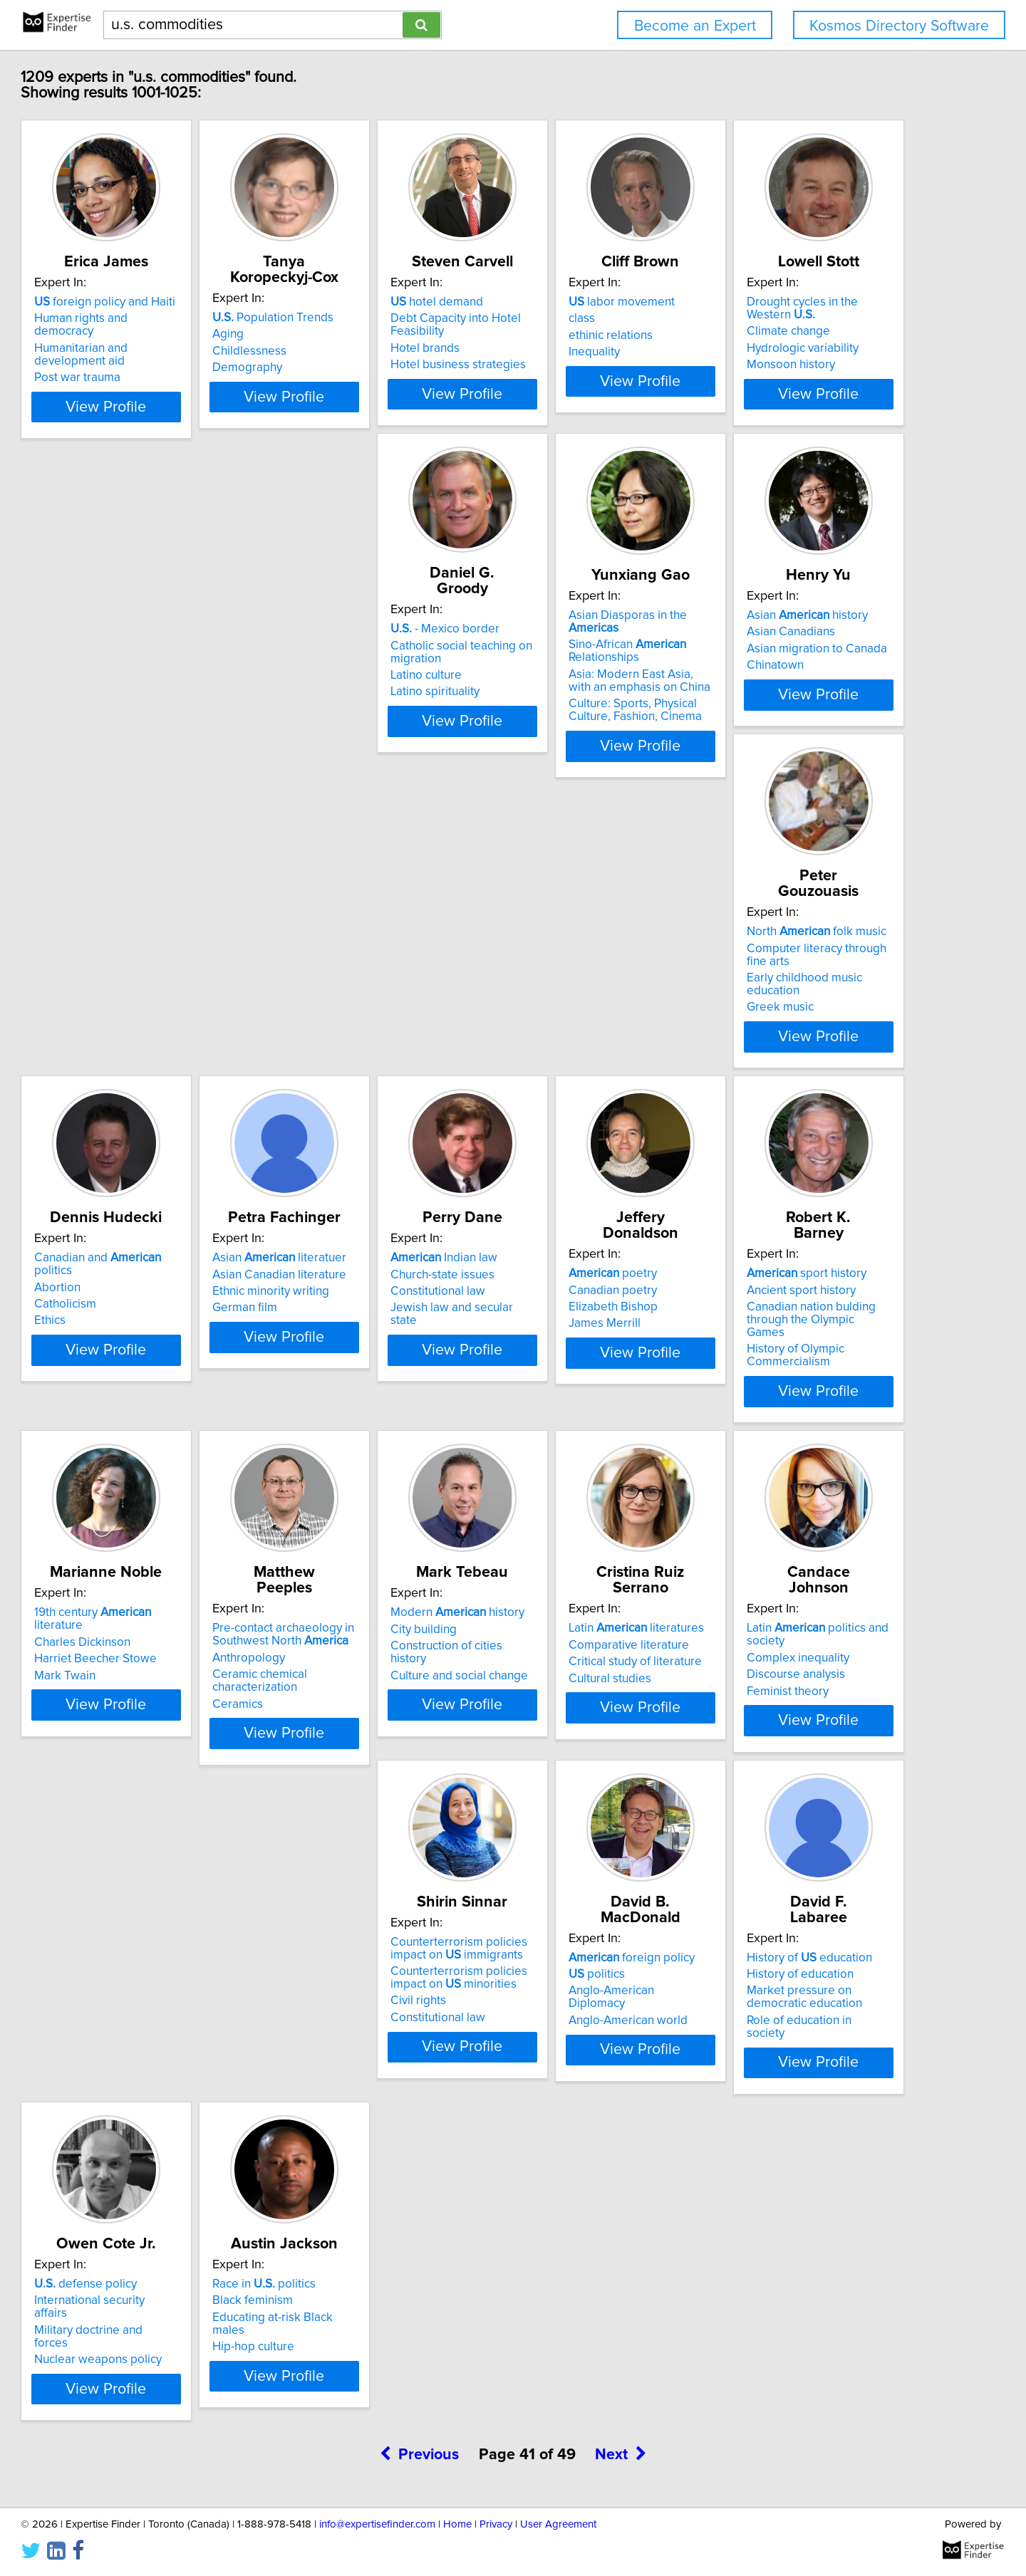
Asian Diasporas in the (612, 672)
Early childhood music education (184, 1073)
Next (620, 2274)
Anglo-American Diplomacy (171, 2124)
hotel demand (573, 317)
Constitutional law (787, 1060)
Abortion (336, 1043)
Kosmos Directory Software (899, 26)
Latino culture (348, 716)
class (753, 334)
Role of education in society (385, 2153)
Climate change (140, 701)
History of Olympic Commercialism (361, 1451)
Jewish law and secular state (816, 1076)
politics (127, 2107)
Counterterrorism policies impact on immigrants (828, 1743)
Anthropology (776, 1410)
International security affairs (600, 2107)
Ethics (328, 1076)
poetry (143, 1381)
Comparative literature (373, 1752)
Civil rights (768, 1795)
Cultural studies (354, 1786)
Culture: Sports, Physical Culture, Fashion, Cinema (613, 754)
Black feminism (780, 2107)
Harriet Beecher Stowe (588, 1415)
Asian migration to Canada (810, 705)
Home (457, 2524)
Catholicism (344, 1060)
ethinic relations (782, 351)
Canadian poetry (143, 1398)
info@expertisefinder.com (377, 2524)
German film (559, 1076)
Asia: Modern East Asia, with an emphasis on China (609, 725)
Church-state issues (792, 1043)
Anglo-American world (158, 2140)
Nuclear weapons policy (590, 2140)
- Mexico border (367, 670)
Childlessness (350, 351)
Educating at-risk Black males (818, 2124)
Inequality (766, 367)
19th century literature (611, 1381)
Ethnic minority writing (585, 1060)
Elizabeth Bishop (143, 1415)
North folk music (169, 1027)
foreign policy (162, 2091)
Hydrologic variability (155, 718)
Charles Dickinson (575, 1398)
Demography (348, 367)
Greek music (132, 1089)
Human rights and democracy (176, 334)
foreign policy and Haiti (169, 317)
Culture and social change (168, 1786)
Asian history (800, 672)
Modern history (166, 1736)
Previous (419, 2274)
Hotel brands (561, 364)
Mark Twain (557, 1431)
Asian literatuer (593, 1027)
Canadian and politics (396, 1027)
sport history (372, 1381)
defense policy (578, 2091)
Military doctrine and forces (599, 2124)
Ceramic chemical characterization (787, 1434)
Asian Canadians (784, 688)
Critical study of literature (379, 1769)
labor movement (793, 317)
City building (132, 1752)
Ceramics (765, 1457)
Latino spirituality (357, 732)
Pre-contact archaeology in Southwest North (811, 1388)
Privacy (496, 2524)
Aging (328, 334)
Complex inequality (578, 1765)
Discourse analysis (576, 1782)
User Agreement (558, 2524)
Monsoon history (143, 735)
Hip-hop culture (781, 2140)
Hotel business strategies (594, 380)
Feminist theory (567, 1799)
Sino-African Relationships (585, 695)
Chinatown (768, 722)
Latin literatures (380, 1736)
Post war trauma (142, 380)
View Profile (189, 435)
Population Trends (373, 317)
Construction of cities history (174, 1769)
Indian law (793, 1027)
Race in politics (792, 2091)
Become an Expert (695, 26)
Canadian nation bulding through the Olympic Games (399, 1421)
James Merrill (135, 1431)
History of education (375, 2091)
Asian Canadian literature (593, 1043)
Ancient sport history (367, 1398)
